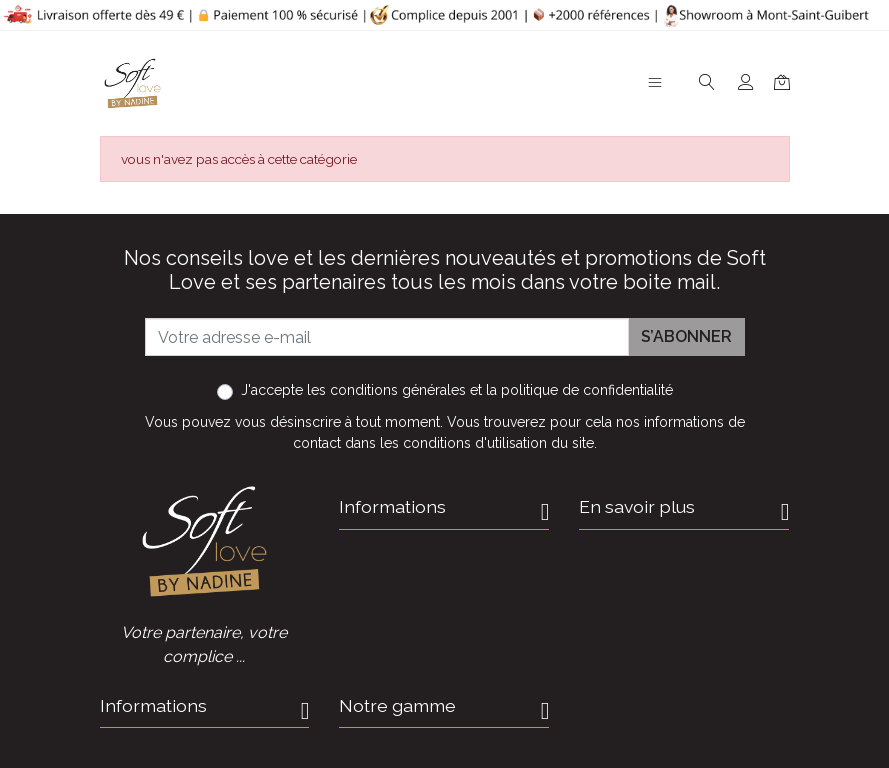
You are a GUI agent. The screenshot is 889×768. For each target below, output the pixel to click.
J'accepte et (457, 390)
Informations (392, 506)
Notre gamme (397, 705)
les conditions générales (386, 390)
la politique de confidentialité (579, 390)
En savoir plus (637, 506)
